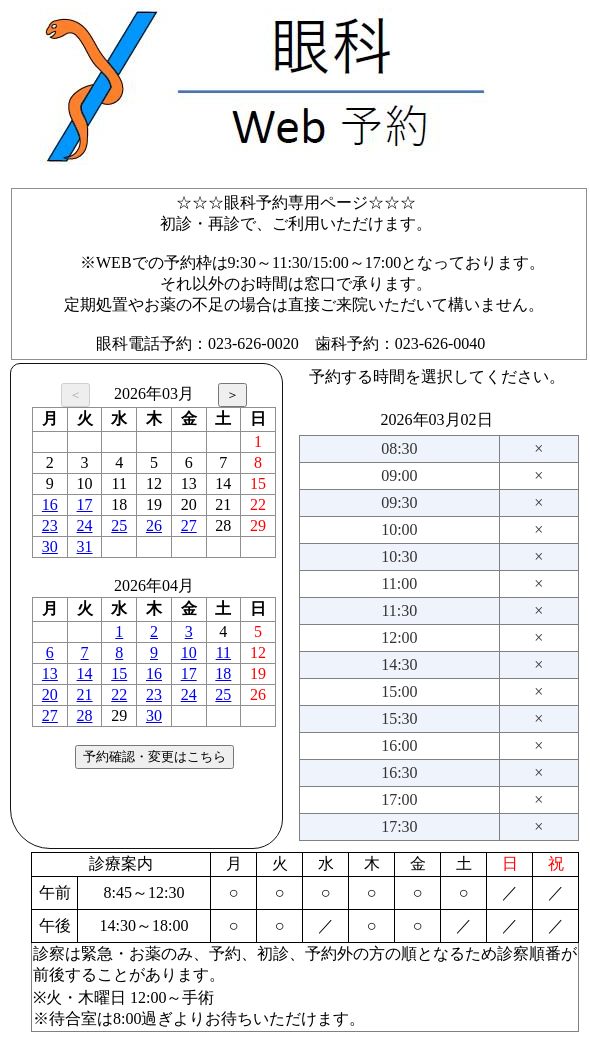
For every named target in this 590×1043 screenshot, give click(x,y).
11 (223, 652)
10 (189, 652)
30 (50, 546)
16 (50, 504)
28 (85, 715)
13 (50, 673)
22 (119, 694)
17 (85, 504)
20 (50, 694)
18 (223, 673)
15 (119, 673)
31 (85, 546)
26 (154, 525)
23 (50, 525)
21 (85, 694)
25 (119, 525)
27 (189, 525)
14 (85, 673)
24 (85, 525)
